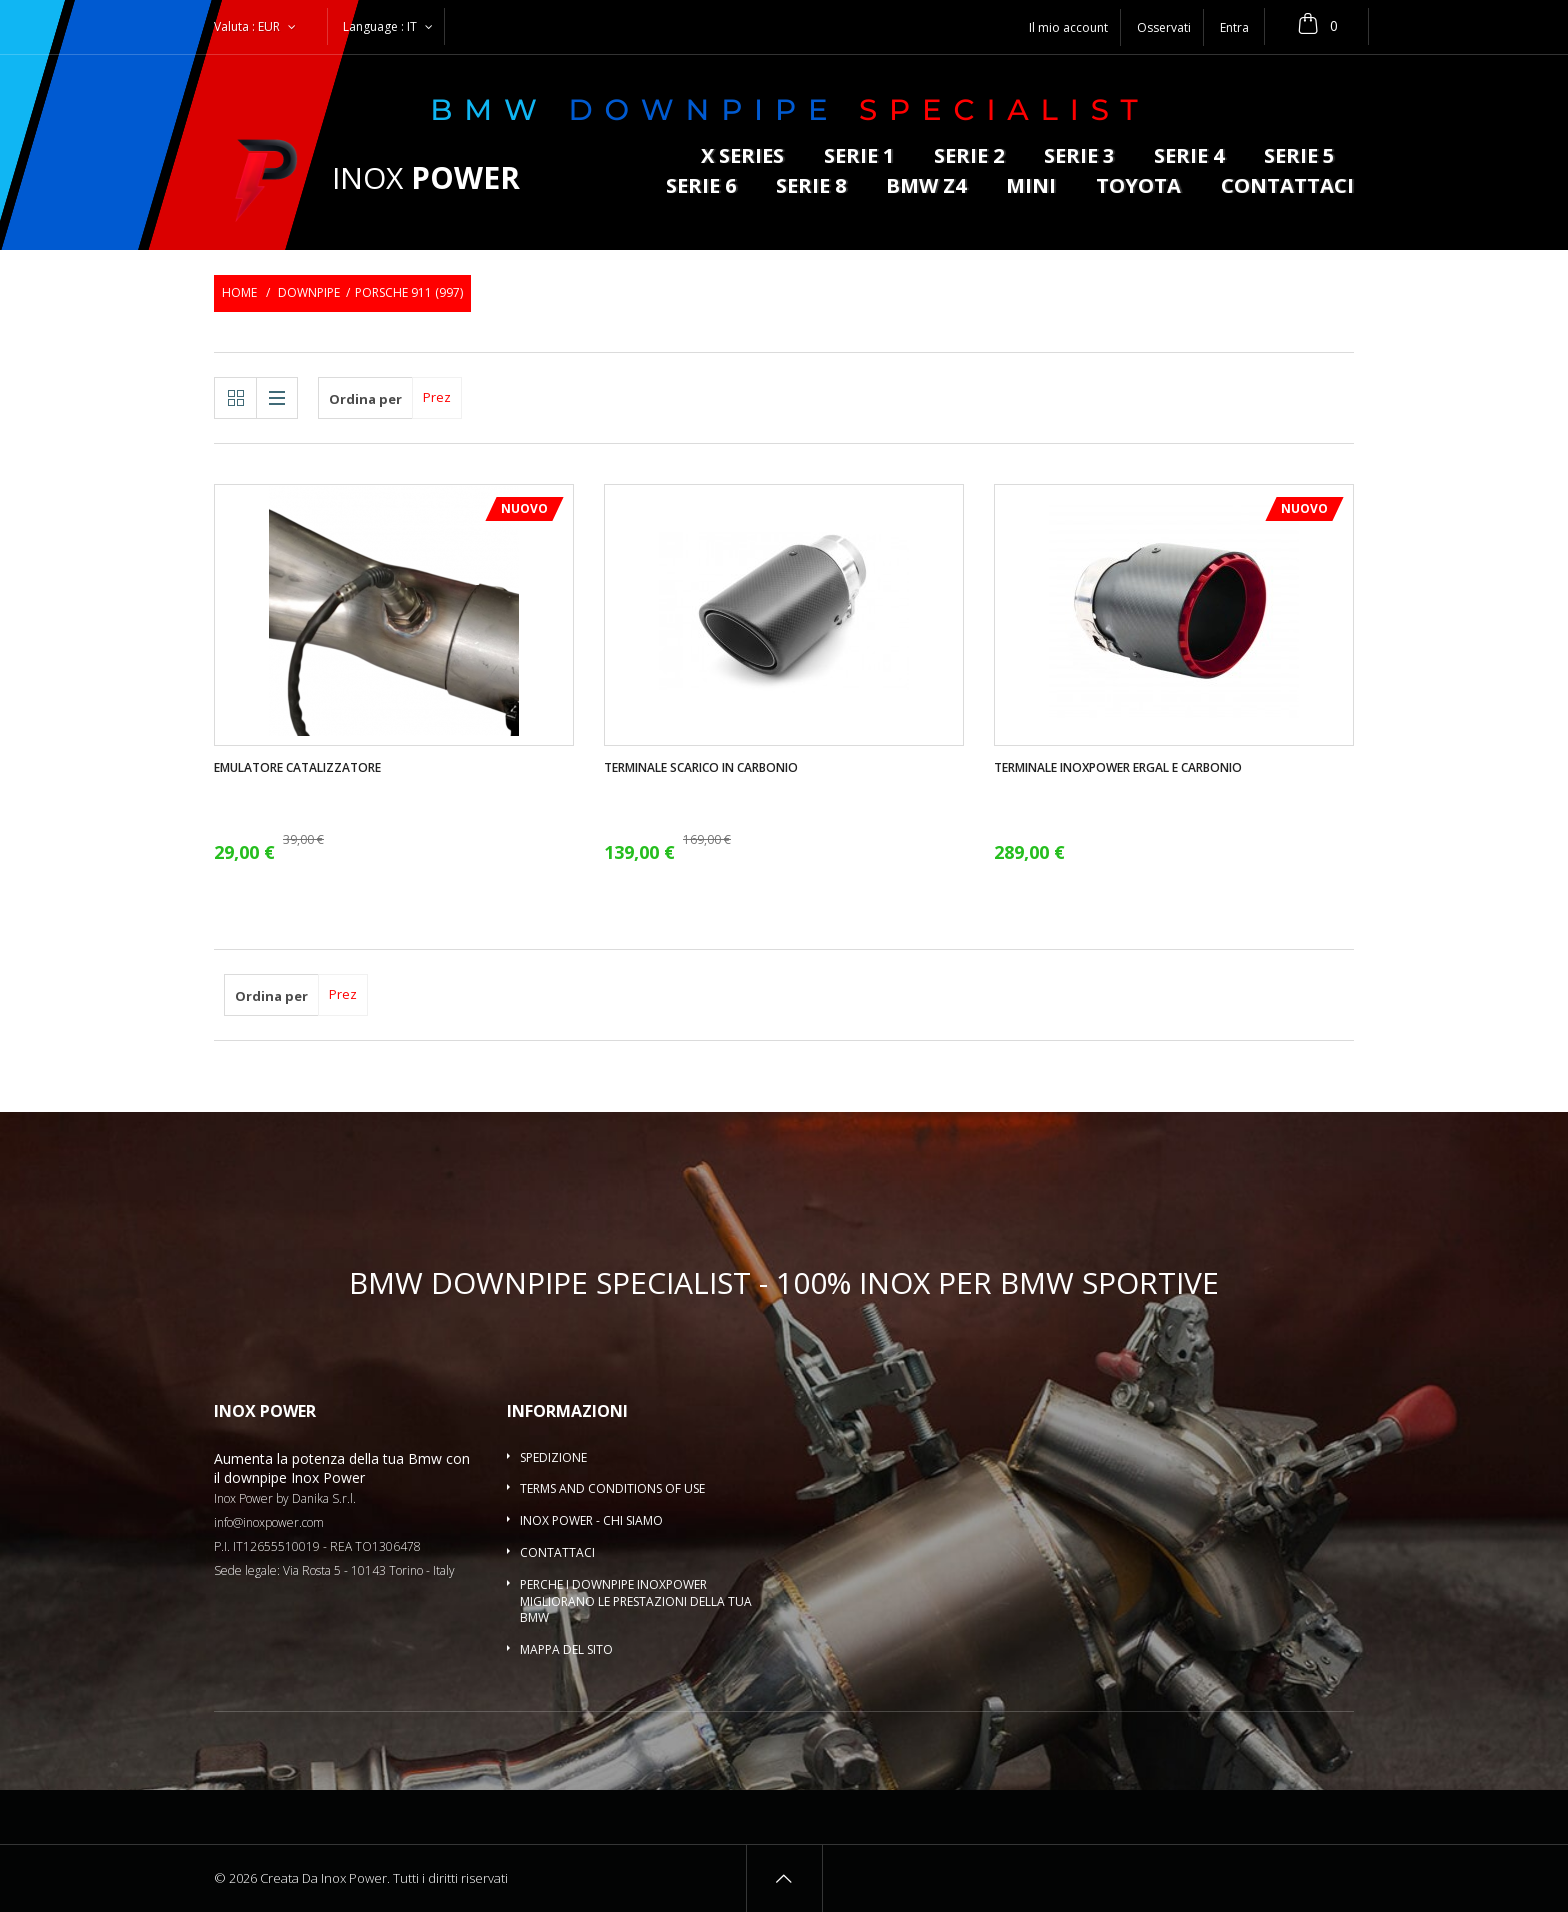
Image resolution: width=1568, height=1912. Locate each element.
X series (742, 157)
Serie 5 (1299, 157)
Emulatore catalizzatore (297, 768)
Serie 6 (701, 187)
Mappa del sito (566, 1649)
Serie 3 (1079, 157)
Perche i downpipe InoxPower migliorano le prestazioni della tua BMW (636, 1601)
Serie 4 (1189, 157)
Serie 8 (811, 187)
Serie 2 (969, 157)
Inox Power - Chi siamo (591, 1520)
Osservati (1164, 27)
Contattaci (1287, 187)
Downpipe (309, 292)
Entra (1234, 27)
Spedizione (553, 1457)
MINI (1031, 187)
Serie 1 (859, 157)
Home (239, 292)
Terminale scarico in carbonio (701, 768)
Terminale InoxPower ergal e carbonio (1118, 768)
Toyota (1138, 187)
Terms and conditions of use (612, 1488)
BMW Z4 (926, 187)
